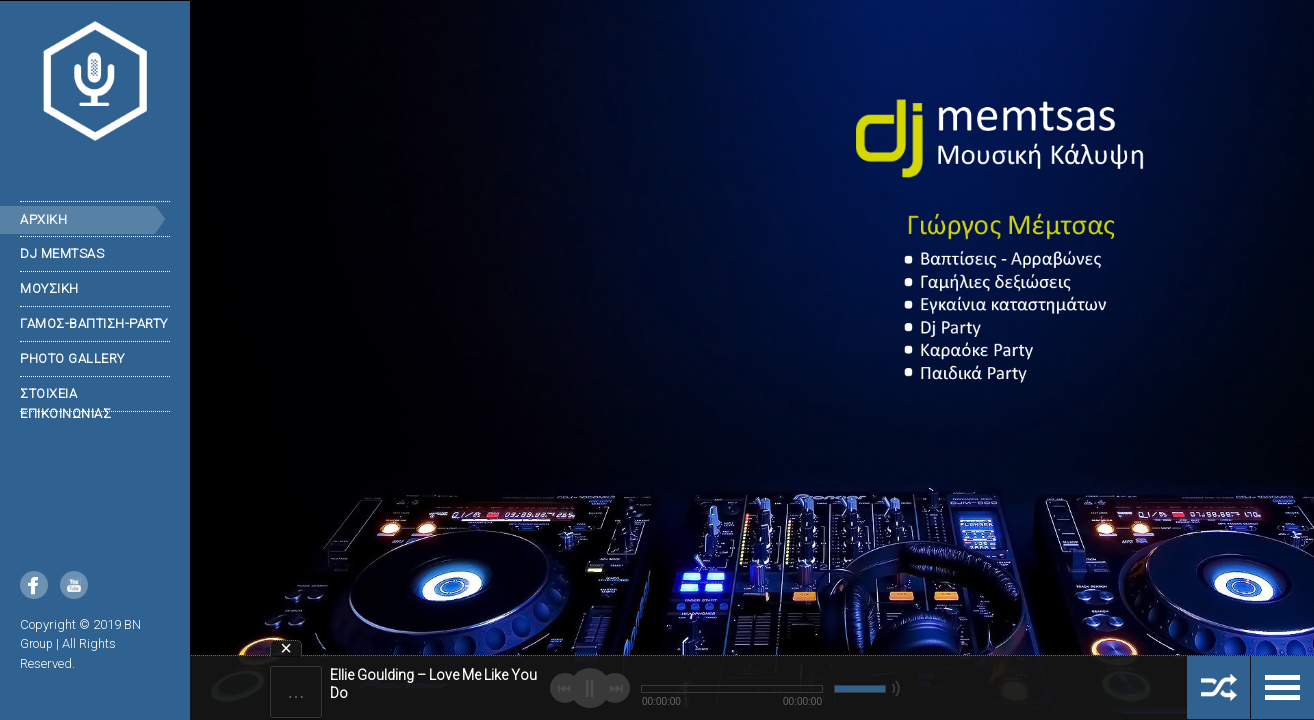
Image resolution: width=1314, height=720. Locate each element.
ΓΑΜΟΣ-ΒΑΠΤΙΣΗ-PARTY (94, 323)
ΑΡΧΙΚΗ (43, 219)
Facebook (34, 585)
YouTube (74, 585)
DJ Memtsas (62, 253)
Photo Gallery (72, 358)
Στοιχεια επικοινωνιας (65, 403)
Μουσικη (49, 288)
